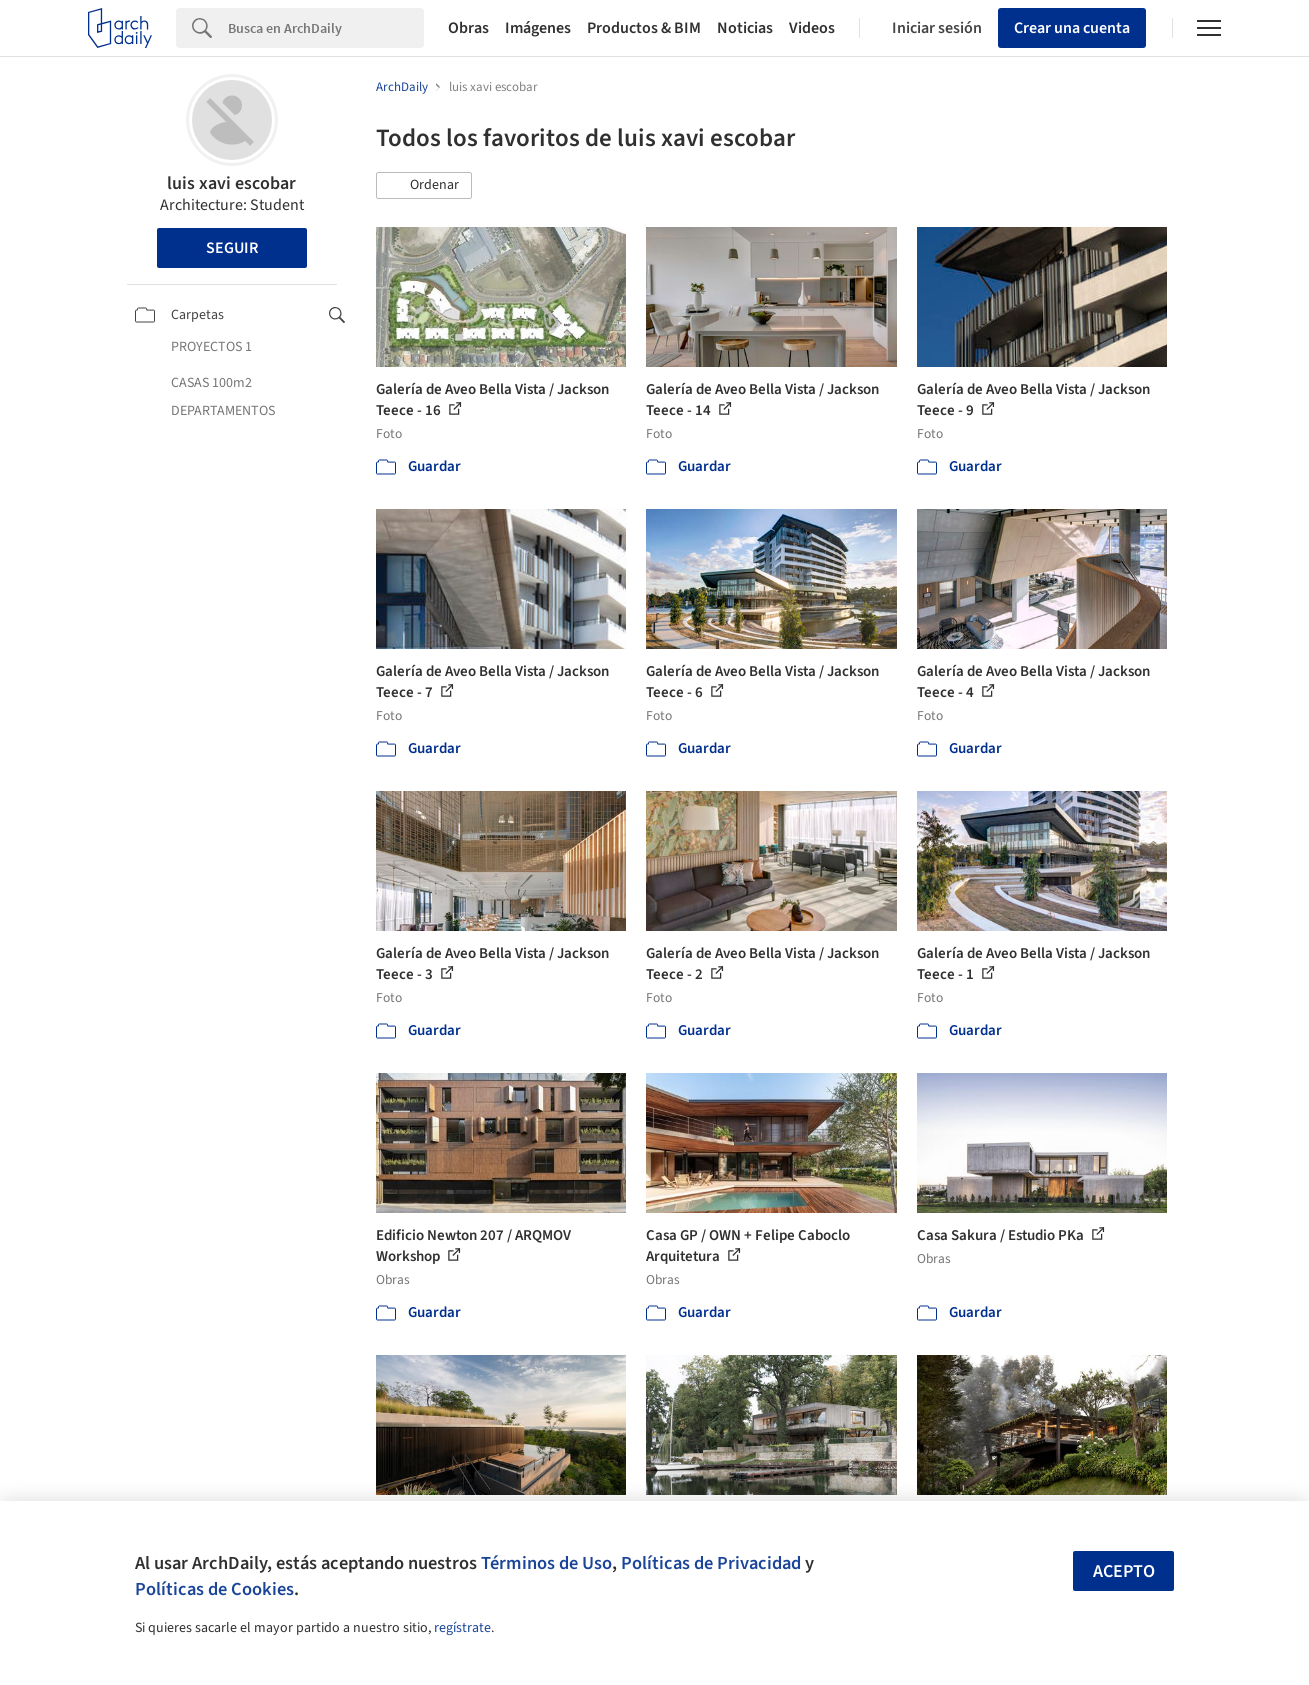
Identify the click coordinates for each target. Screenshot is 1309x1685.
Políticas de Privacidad (711, 1563)
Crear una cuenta (1072, 28)
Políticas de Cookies (214, 1589)
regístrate (462, 1628)
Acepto (1124, 1571)
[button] (424, 186)
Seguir (232, 248)
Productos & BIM (644, 28)
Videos (812, 28)
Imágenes (538, 28)
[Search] (326, 28)
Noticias (745, 28)
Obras (468, 28)
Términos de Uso (546, 1563)
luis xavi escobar (231, 183)
